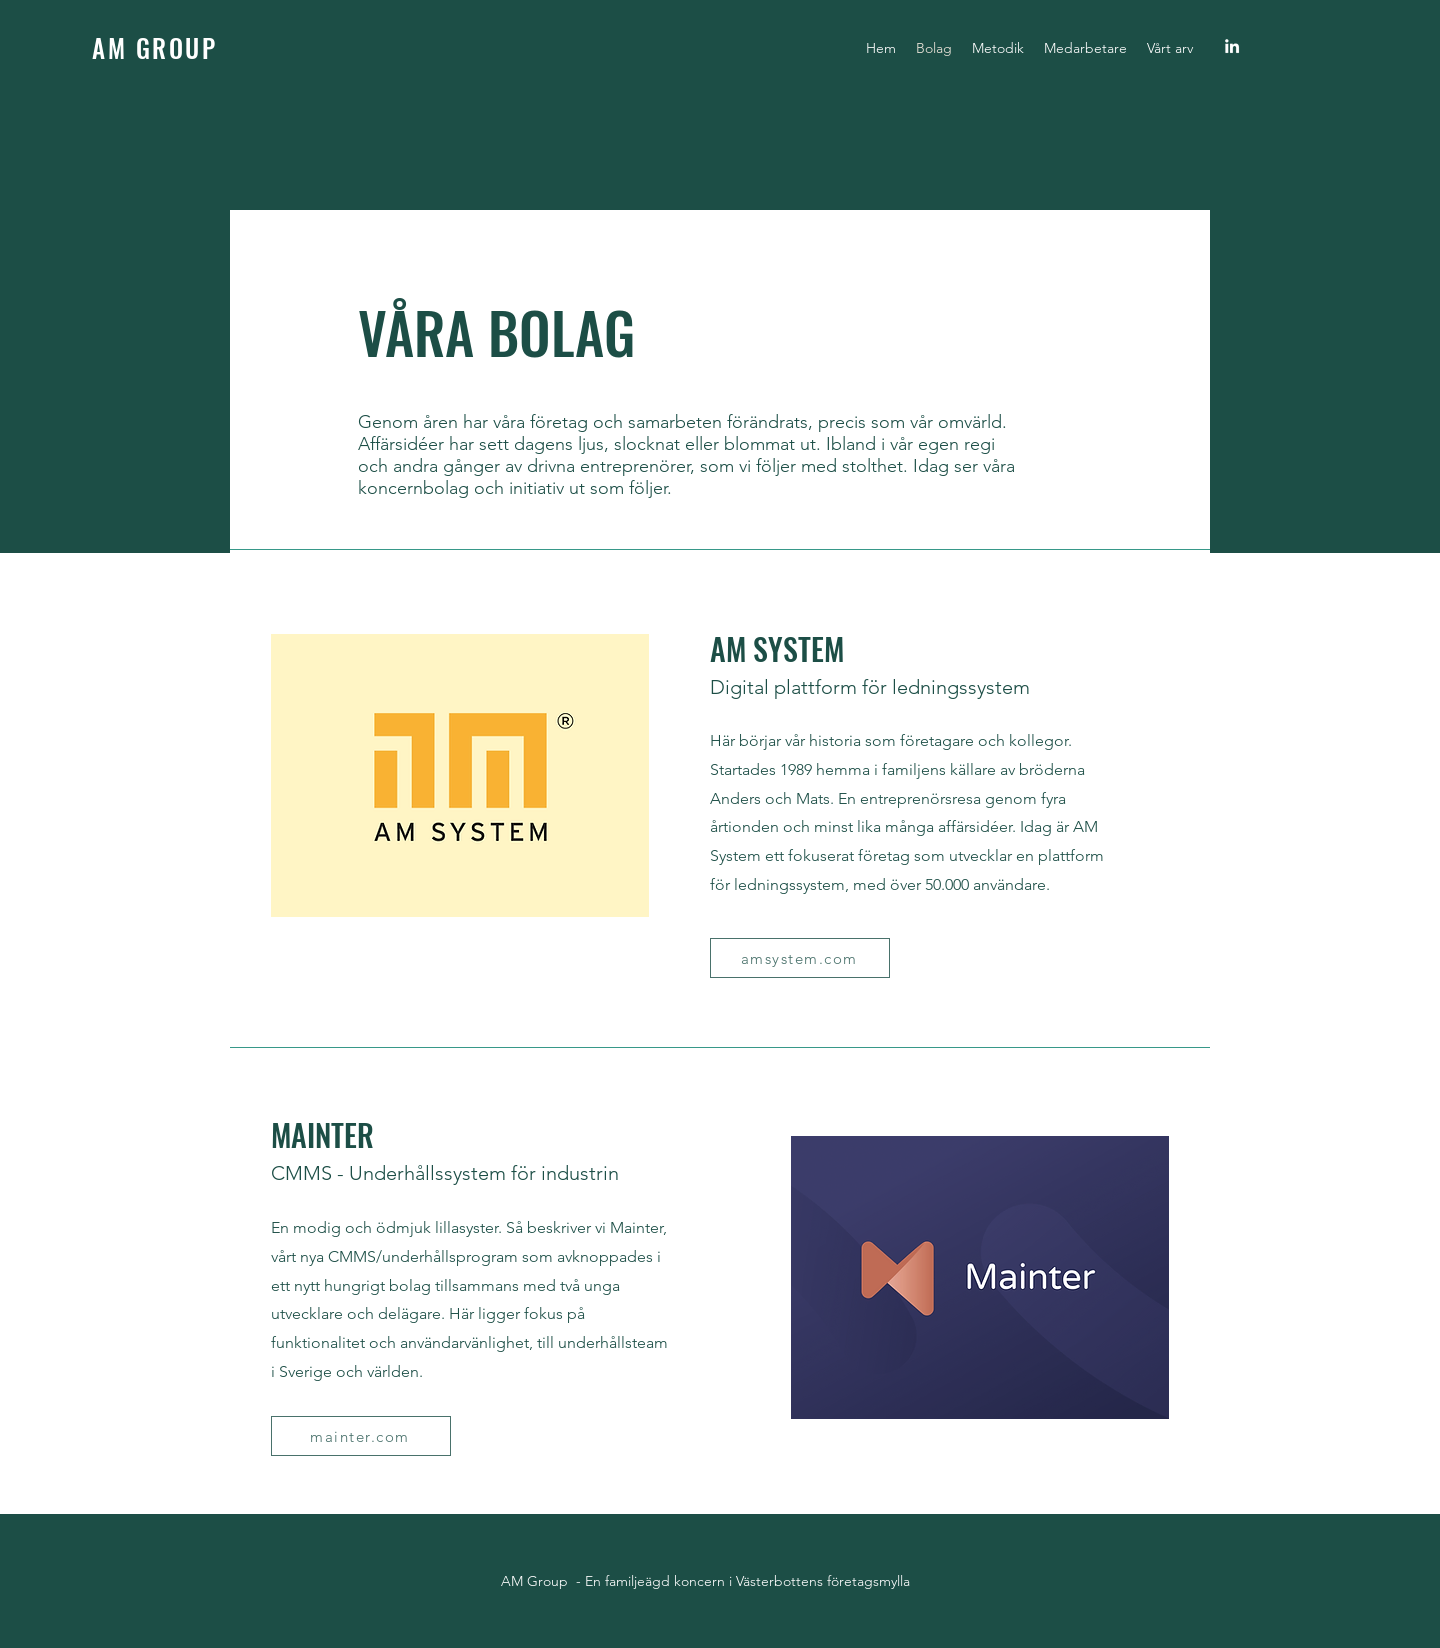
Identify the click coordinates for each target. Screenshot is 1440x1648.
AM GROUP (154, 47)
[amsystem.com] (800, 958)
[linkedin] (1232, 46)
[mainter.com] (361, 1436)
